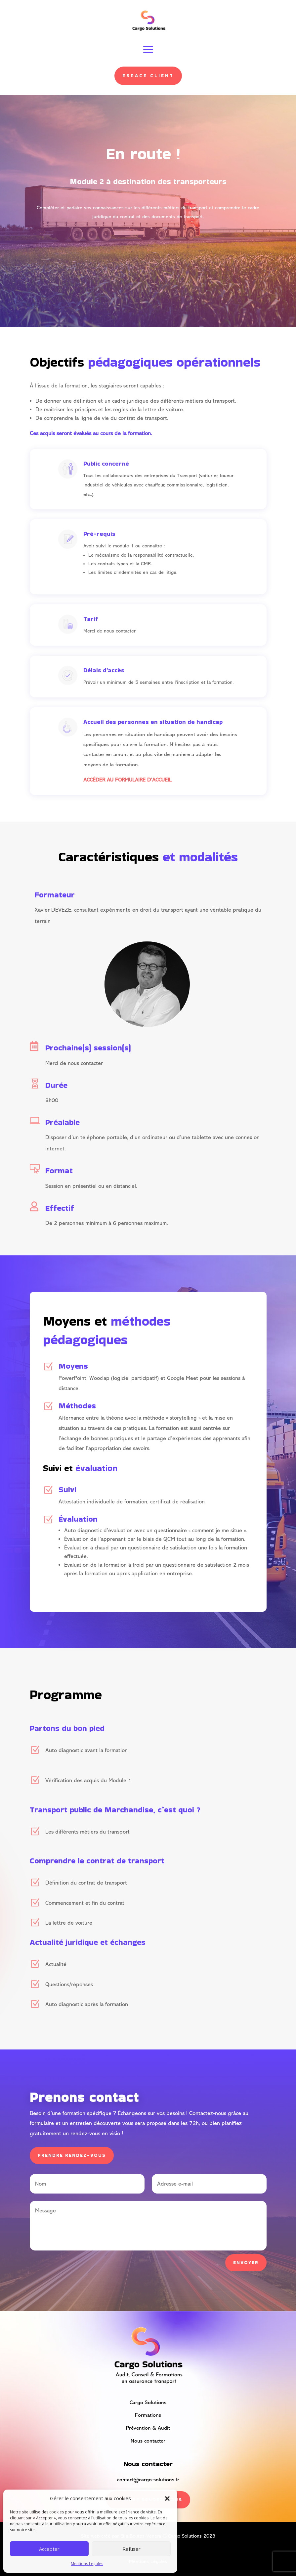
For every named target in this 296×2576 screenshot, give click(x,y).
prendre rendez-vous (72, 2155)
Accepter (49, 2549)
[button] (167, 2498)
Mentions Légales (87, 2563)
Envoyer (246, 2262)
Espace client (148, 75)
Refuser (131, 2549)
